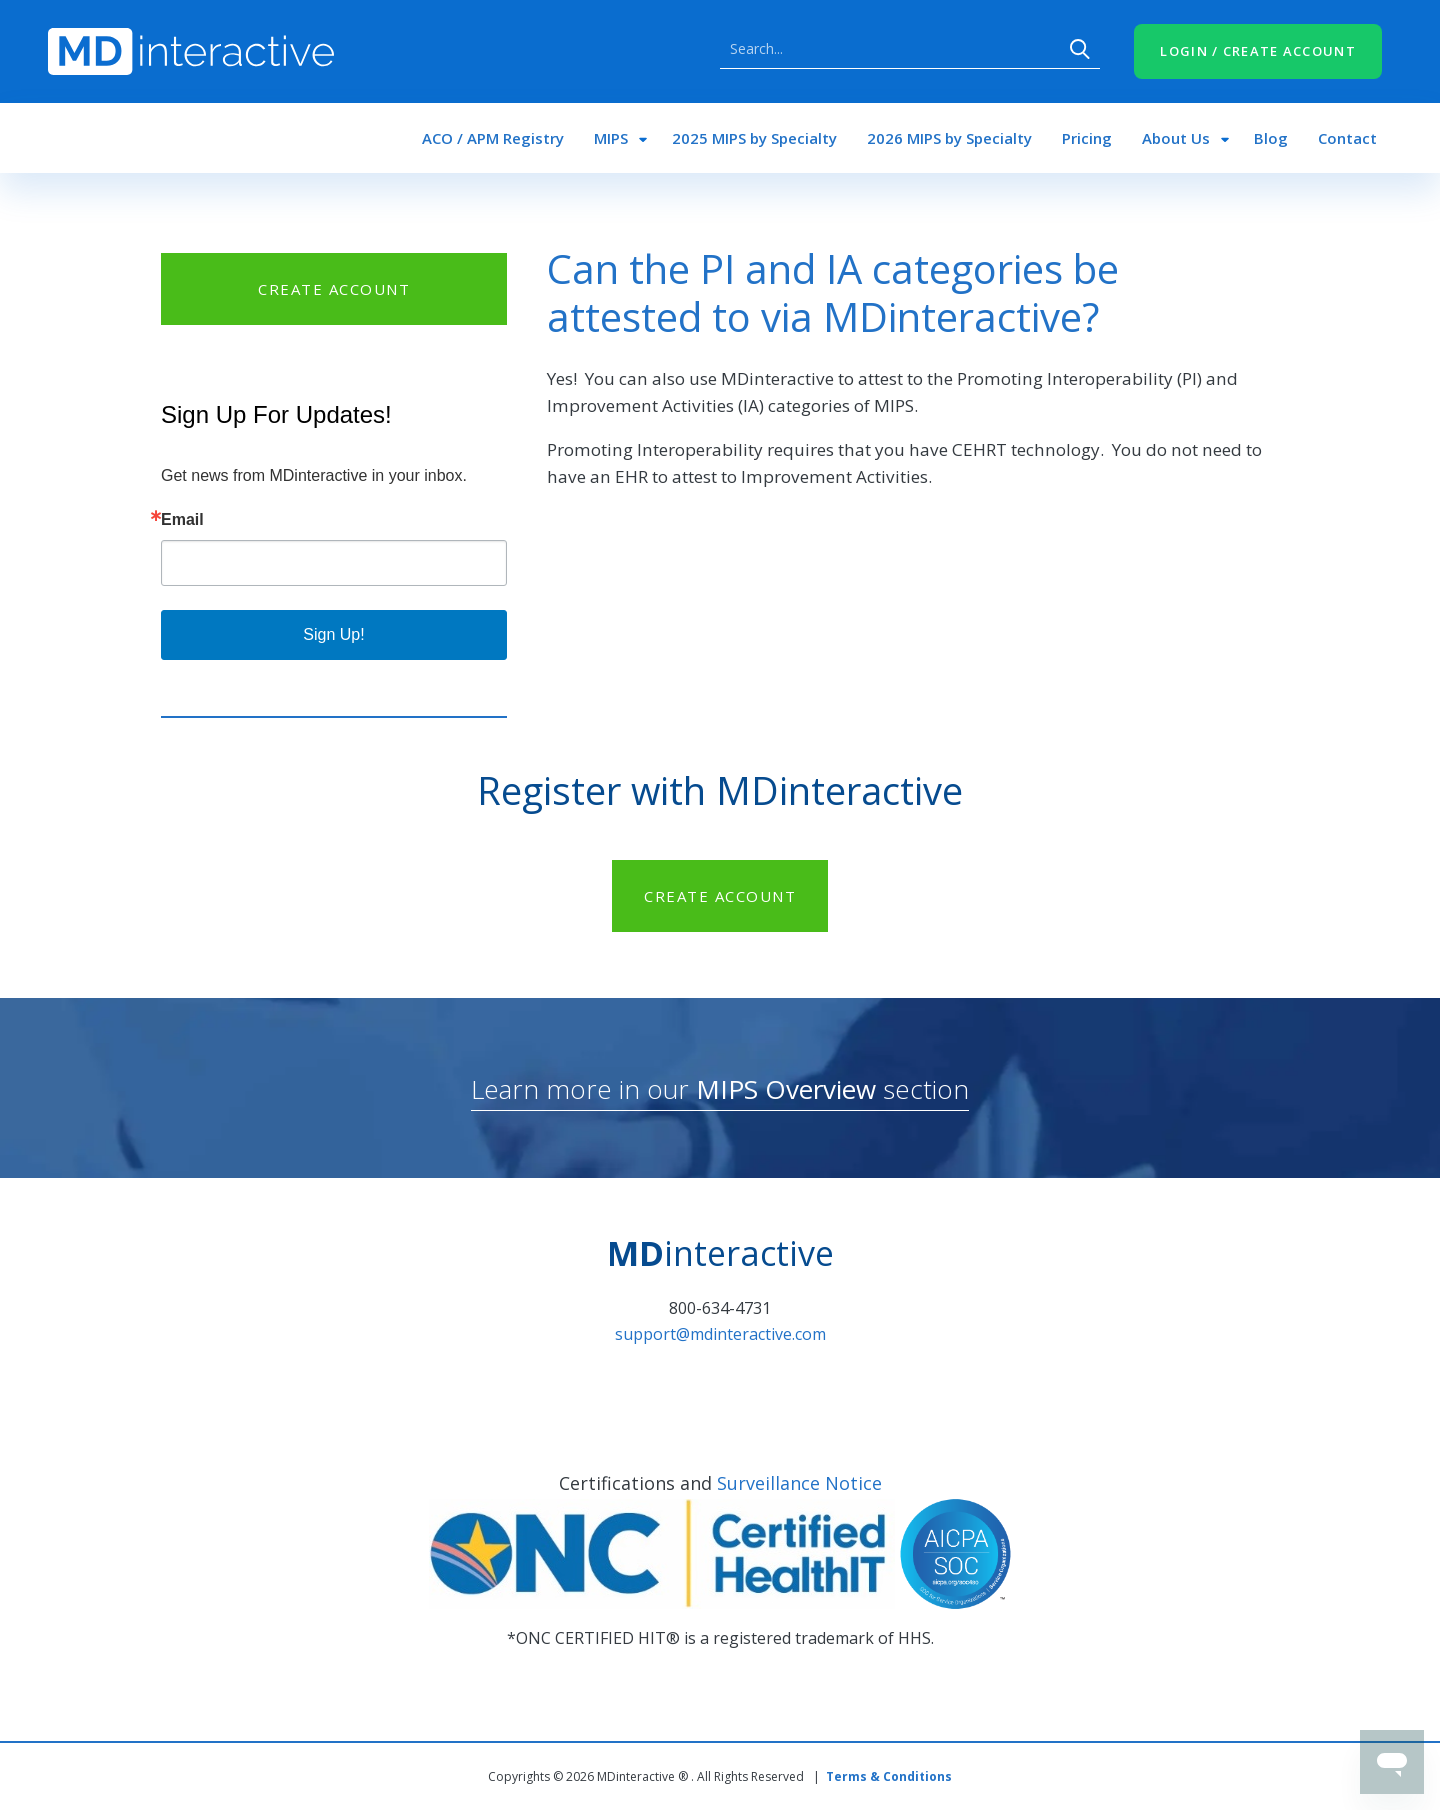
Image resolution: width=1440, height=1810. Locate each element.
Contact (1347, 138)
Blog (1271, 138)
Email (182, 520)
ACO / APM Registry (493, 138)
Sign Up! (333, 634)
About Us (1176, 138)
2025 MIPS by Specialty (754, 138)
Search (1080, 49)
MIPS (611, 138)
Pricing (1087, 138)
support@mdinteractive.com (720, 1334)
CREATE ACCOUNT (334, 289)
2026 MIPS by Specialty (949, 138)
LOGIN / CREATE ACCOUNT (1258, 51)
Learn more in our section (720, 1089)
